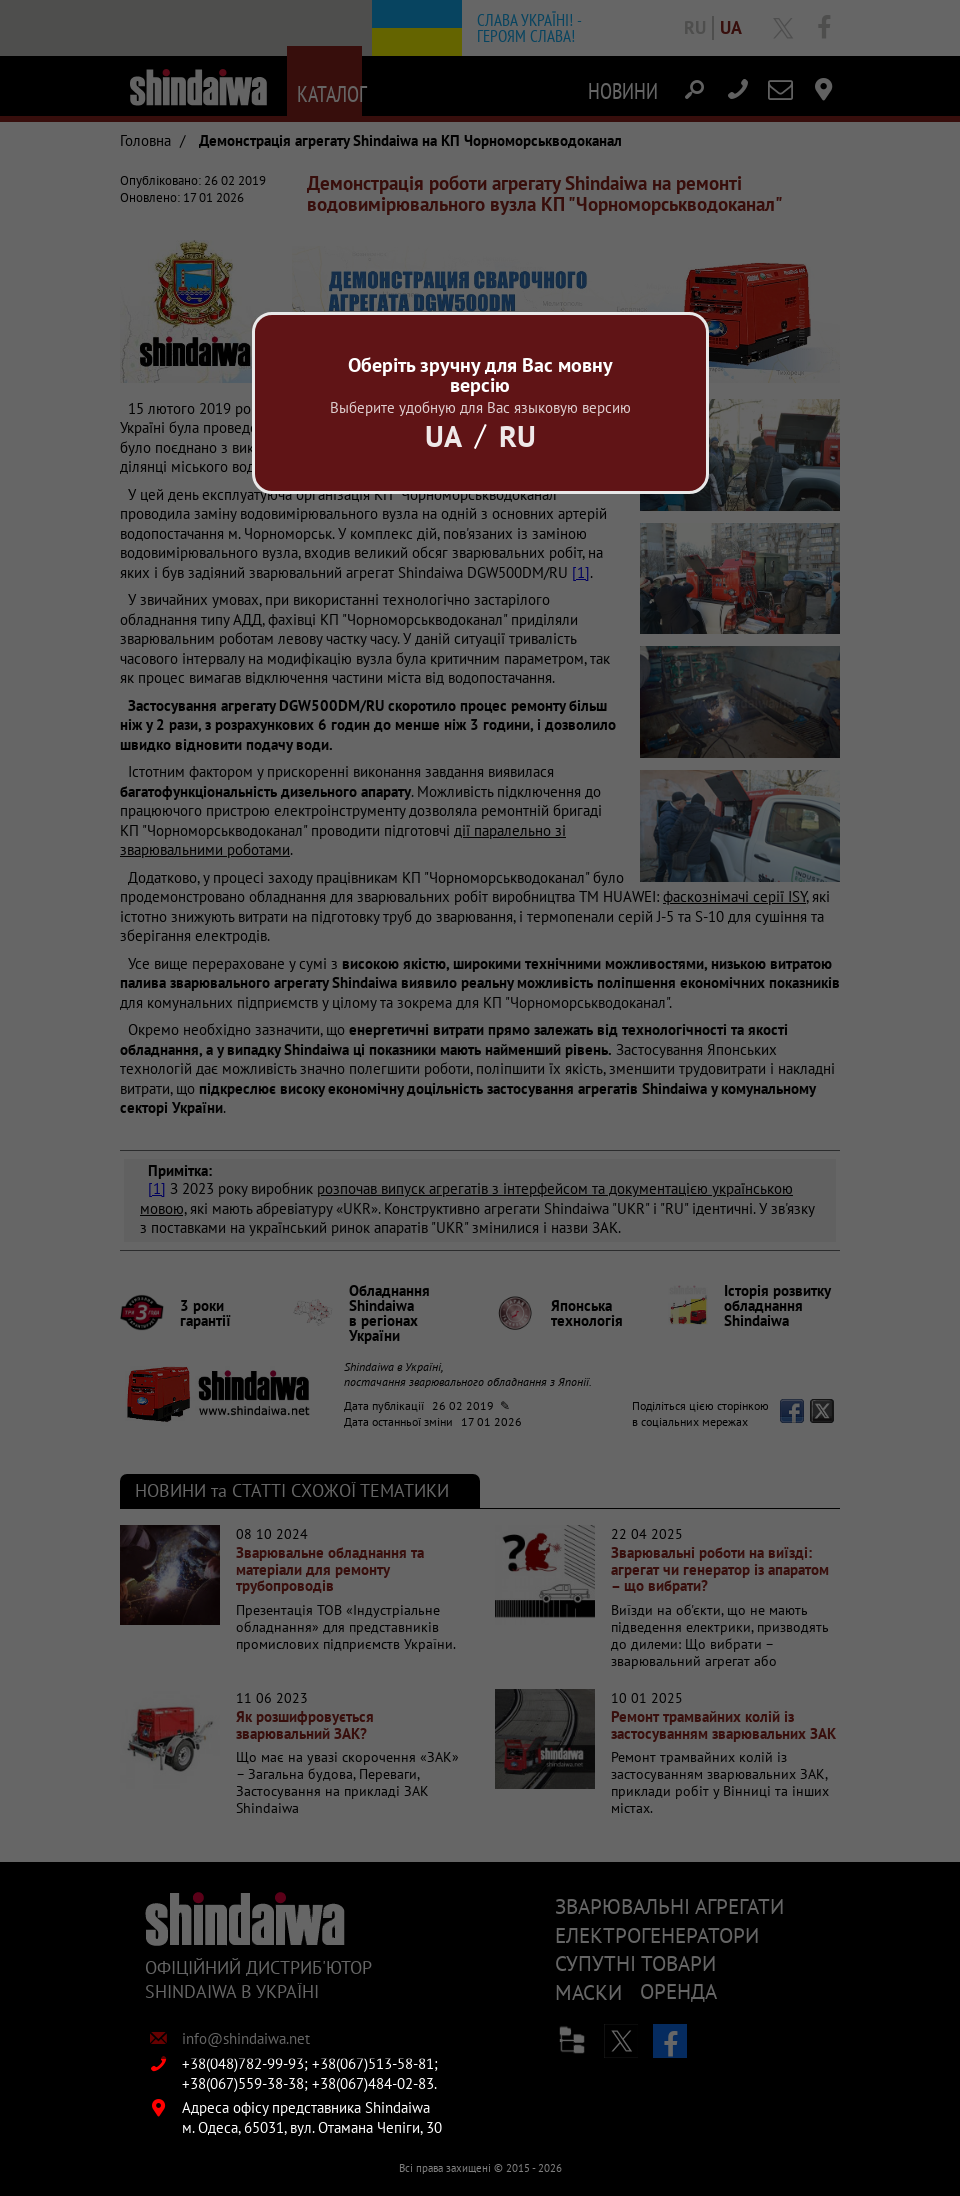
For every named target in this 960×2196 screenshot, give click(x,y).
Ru (517, 435)
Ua (443, 435)
